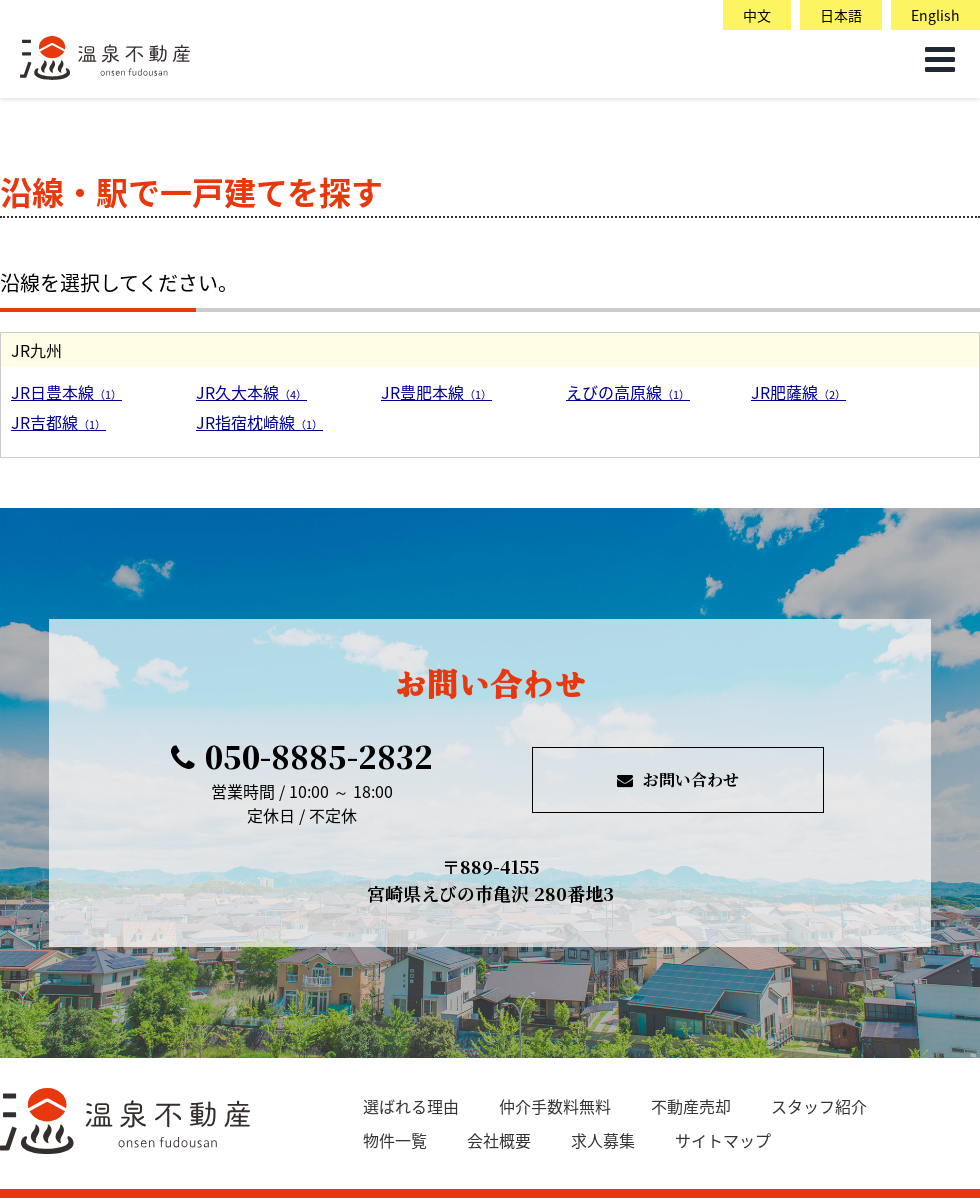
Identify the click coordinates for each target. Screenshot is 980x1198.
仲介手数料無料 (555, 1106)
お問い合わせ (678, 779)
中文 (757, 15)
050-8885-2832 (302, 756)
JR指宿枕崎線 (259, 422)
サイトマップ (723, 1140)
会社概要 (499, 1140)
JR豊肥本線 (436, 392)
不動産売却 (691, 1106)
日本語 (841, 15)
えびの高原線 (628, 392)
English (935, 15)
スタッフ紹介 (819, 1106)
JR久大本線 (251, 392)
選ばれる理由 (411, 1106)
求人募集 (603, 1140)
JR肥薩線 (798, 392)
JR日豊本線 (66, 392)
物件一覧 (395, 1140)
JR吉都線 (58, 422)
